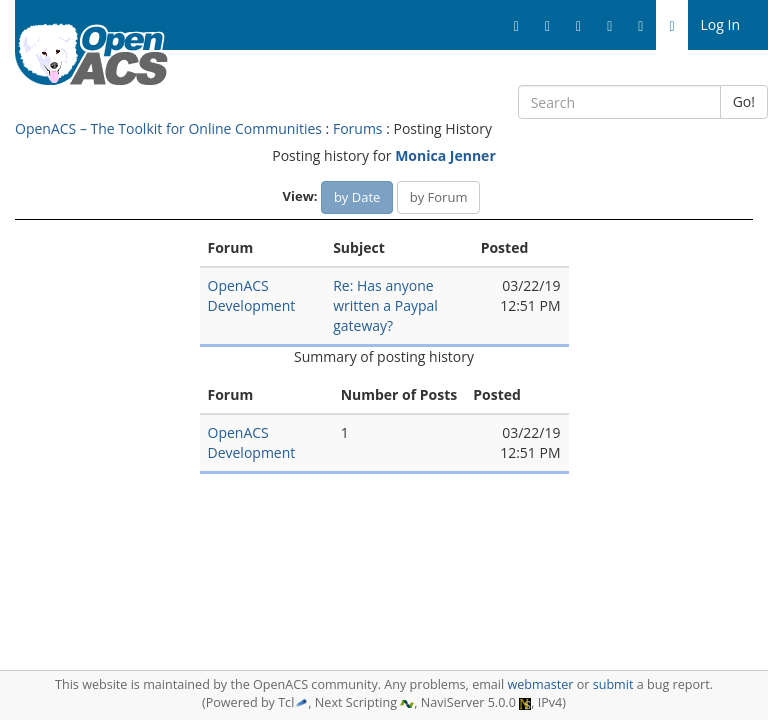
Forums (358, 128)
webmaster (540, 684)
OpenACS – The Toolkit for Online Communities (168, 128)
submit (613, 684)
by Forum (439, 197)
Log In (720, 24)
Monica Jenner (445, 155)
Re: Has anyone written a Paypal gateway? (385, 305)
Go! (744, 101)
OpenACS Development (252, 295)
